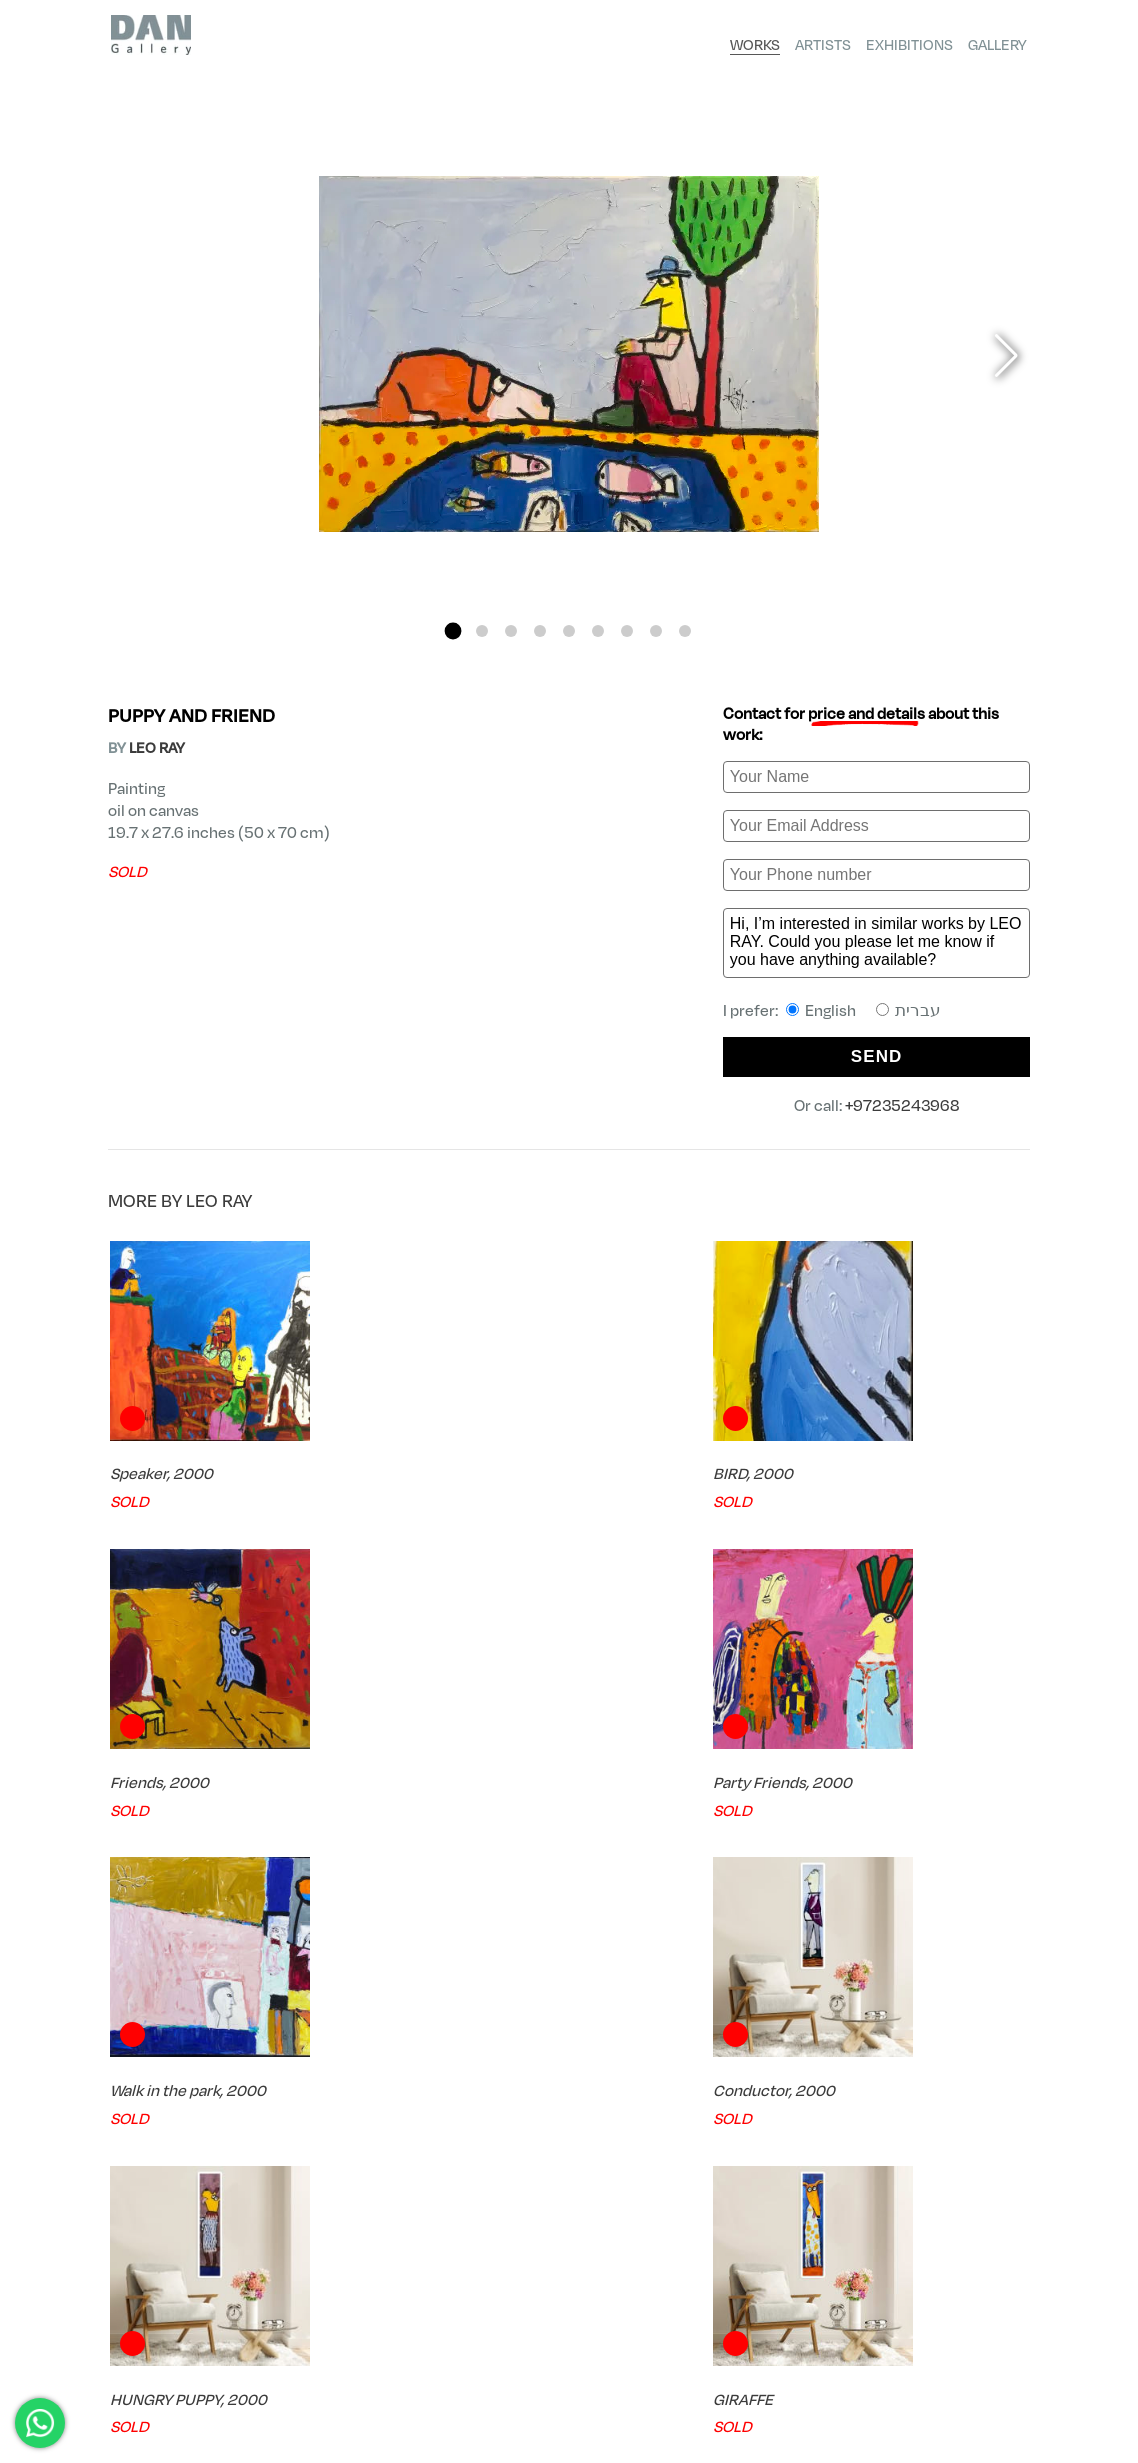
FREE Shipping (190, 2204)
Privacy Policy (989, 2366)
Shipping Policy (987, 2383)
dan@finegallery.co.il (184, 2415)
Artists (823, 44)
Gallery (997, 44)
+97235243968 (902, 1104)
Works (755, 44)
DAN (120, 2299)
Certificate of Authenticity (432, 2204)
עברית (908, 1009)
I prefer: (832, 1009)
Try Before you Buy (691, 2204)
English (821, 1009)
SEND (877, 1056)
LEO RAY (157, 747)
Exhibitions (909, 44)
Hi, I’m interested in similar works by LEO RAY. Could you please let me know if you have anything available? (877, 943)
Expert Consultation (927, 2204)
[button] (453, 630)
